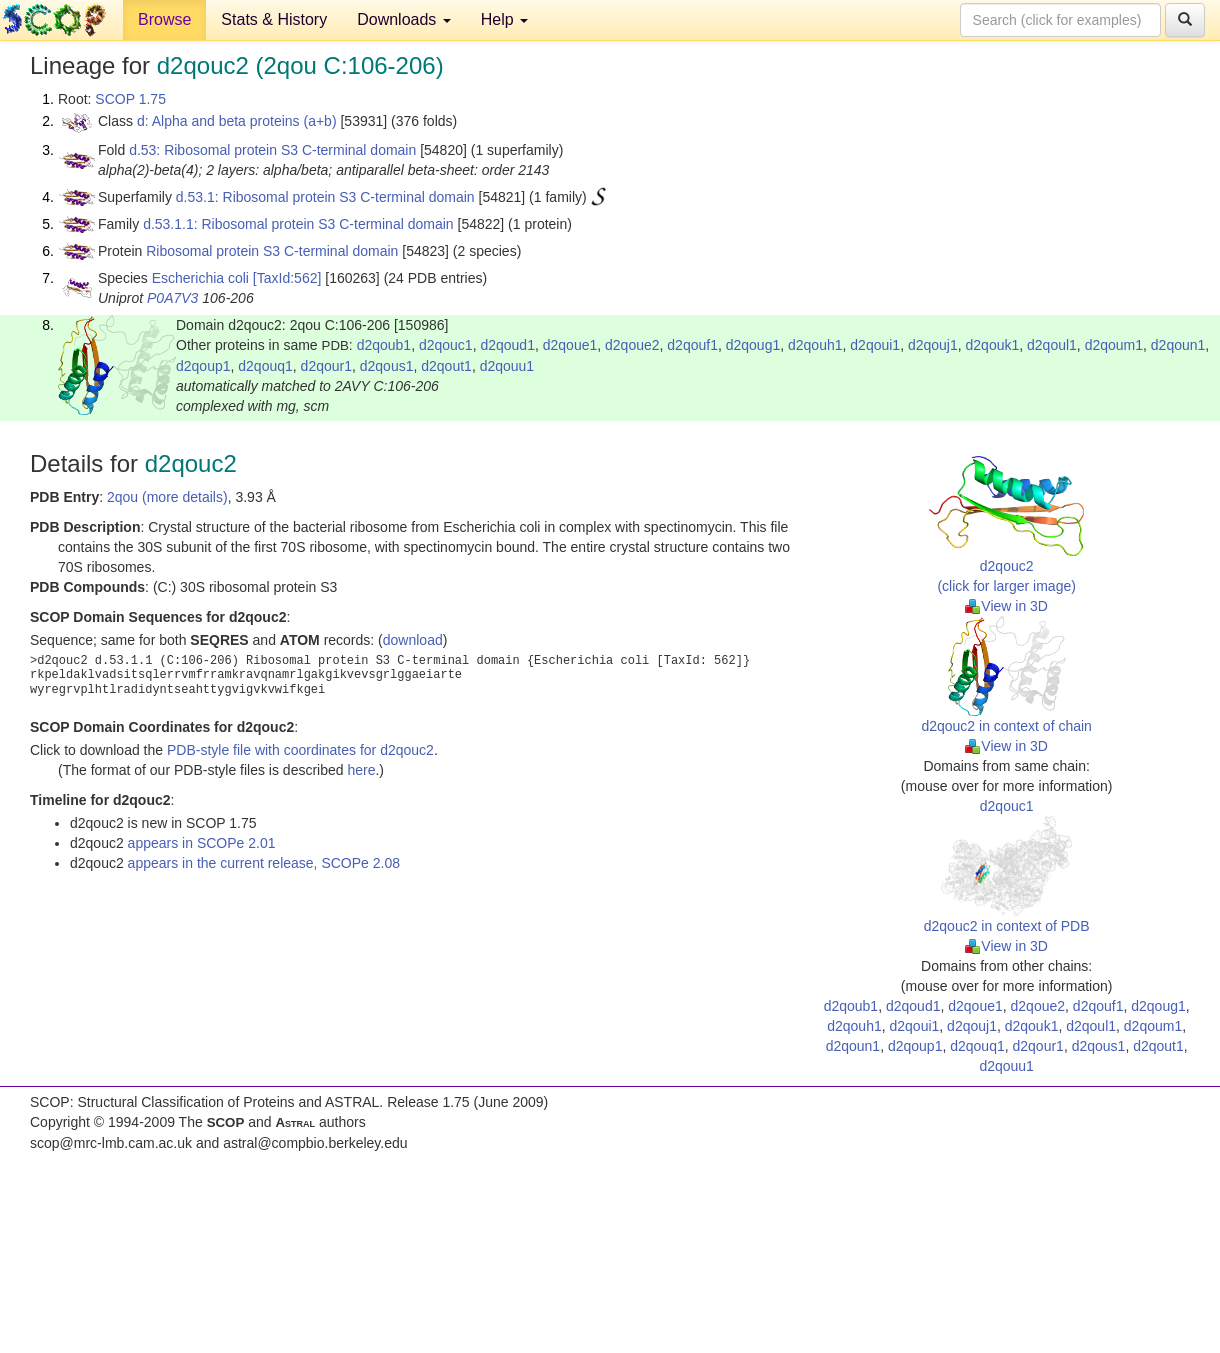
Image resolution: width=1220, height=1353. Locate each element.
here (361, 770)
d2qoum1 (1114, 345)
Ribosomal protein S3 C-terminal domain (272, 251)
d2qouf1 (692, 345)
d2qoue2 (632, 345)
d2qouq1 (265, 366)
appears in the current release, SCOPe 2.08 (264, 863)
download (413, 640)
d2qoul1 (1052, 345)
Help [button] (504, 19)
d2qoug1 (753, 345)
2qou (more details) (167, 497)
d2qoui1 (875, 345)
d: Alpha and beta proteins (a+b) (237, 121)
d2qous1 (387, 366)
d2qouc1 (446, 345)
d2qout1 (446, 366)
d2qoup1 (203, 366)
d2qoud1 (507, 345)
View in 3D (1006, 606)
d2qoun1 (1178, 345)
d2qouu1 (507, 366)
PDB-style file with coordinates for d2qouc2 (300, 750)
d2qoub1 (384, 345)
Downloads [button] (404, 19)
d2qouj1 (933, 345)
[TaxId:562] (287, 278)
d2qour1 (326, 366)
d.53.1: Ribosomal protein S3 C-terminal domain (325, 197)
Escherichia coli (200, 278)
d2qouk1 (993, 345)
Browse (164, 19)
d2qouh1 (815, 345)
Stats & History (274, 19)
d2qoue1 (570, 345)
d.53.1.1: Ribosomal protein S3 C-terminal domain (298, 224)
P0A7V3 (172, 298)
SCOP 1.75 (130, 99)
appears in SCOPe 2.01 (202, 843)
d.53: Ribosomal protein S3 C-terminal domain (272, 150)
